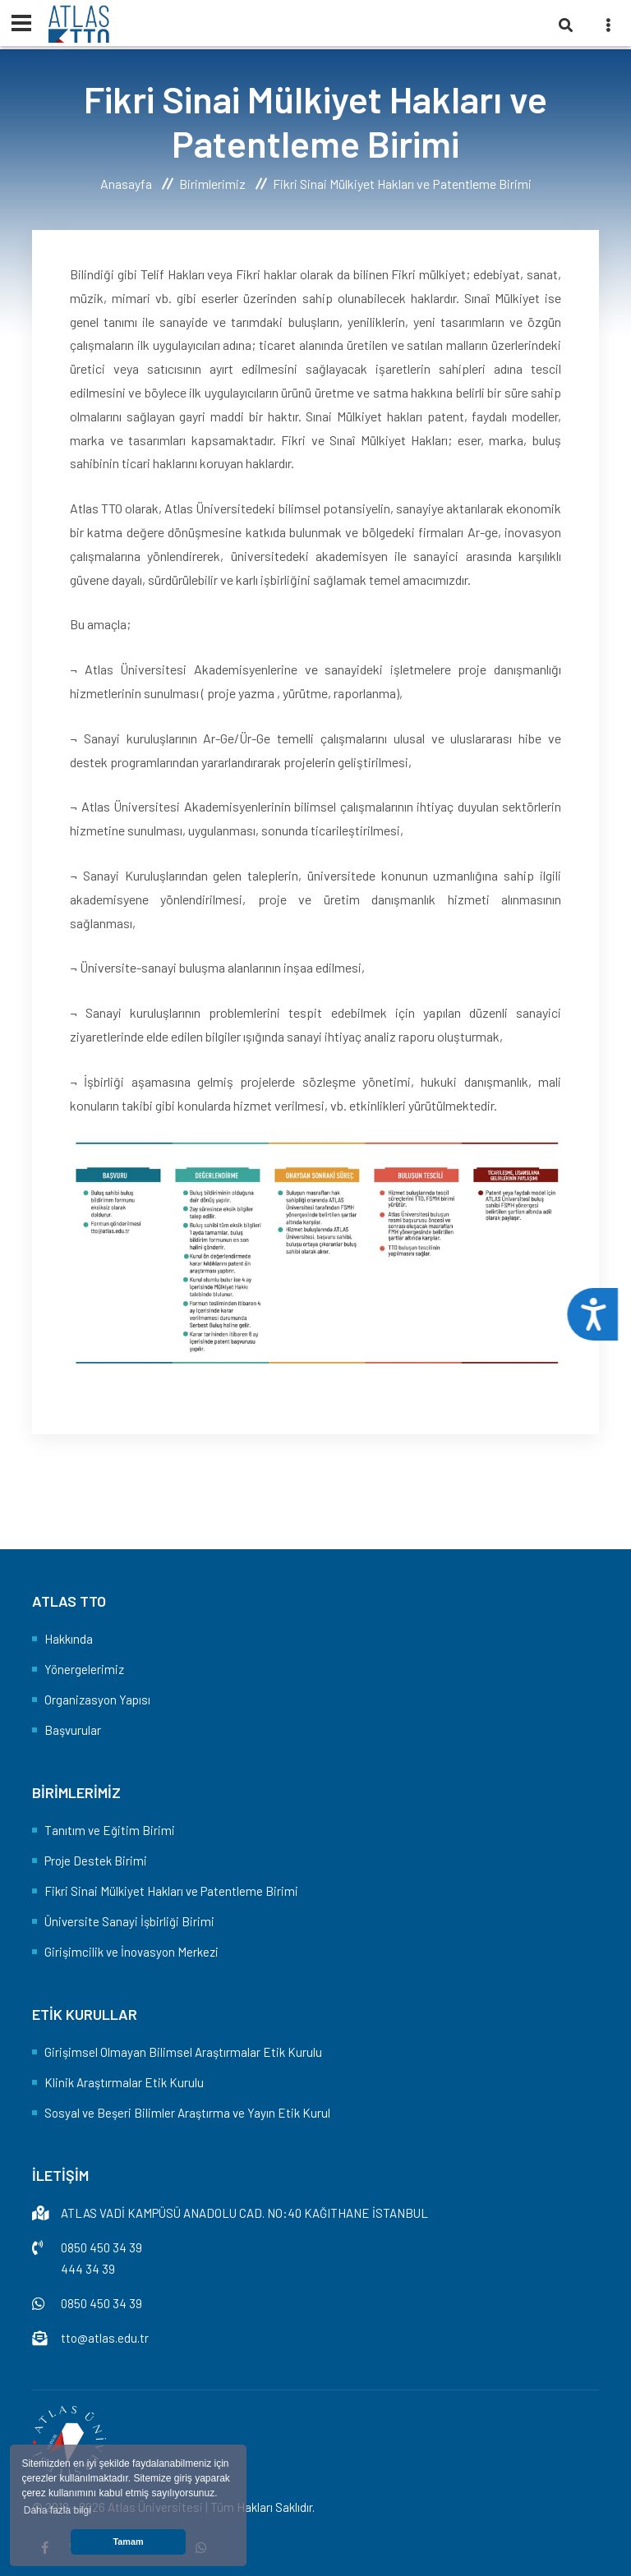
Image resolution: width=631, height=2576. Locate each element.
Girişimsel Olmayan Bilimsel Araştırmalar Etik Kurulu (183, 2052)
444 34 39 (88, 2268)
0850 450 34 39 (101, 2247)
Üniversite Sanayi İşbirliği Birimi (129, 1921)
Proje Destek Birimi (95, 1860)
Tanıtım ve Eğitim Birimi (109, 1830)
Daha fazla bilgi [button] (57, 2510)
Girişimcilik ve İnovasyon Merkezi (131, 1951)
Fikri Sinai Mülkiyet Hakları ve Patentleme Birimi (171, 1891)
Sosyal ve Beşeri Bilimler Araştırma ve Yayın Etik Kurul (187, 2112)
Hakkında (68, 1638)
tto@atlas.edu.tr (105, 2337)
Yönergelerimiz (84, 1669)
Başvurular (72, 1730)
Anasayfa (126, 183)
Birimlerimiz (212, 183)
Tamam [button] (128, 2541)
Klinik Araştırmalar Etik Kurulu (124, 2082)
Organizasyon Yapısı (97, 1699)
